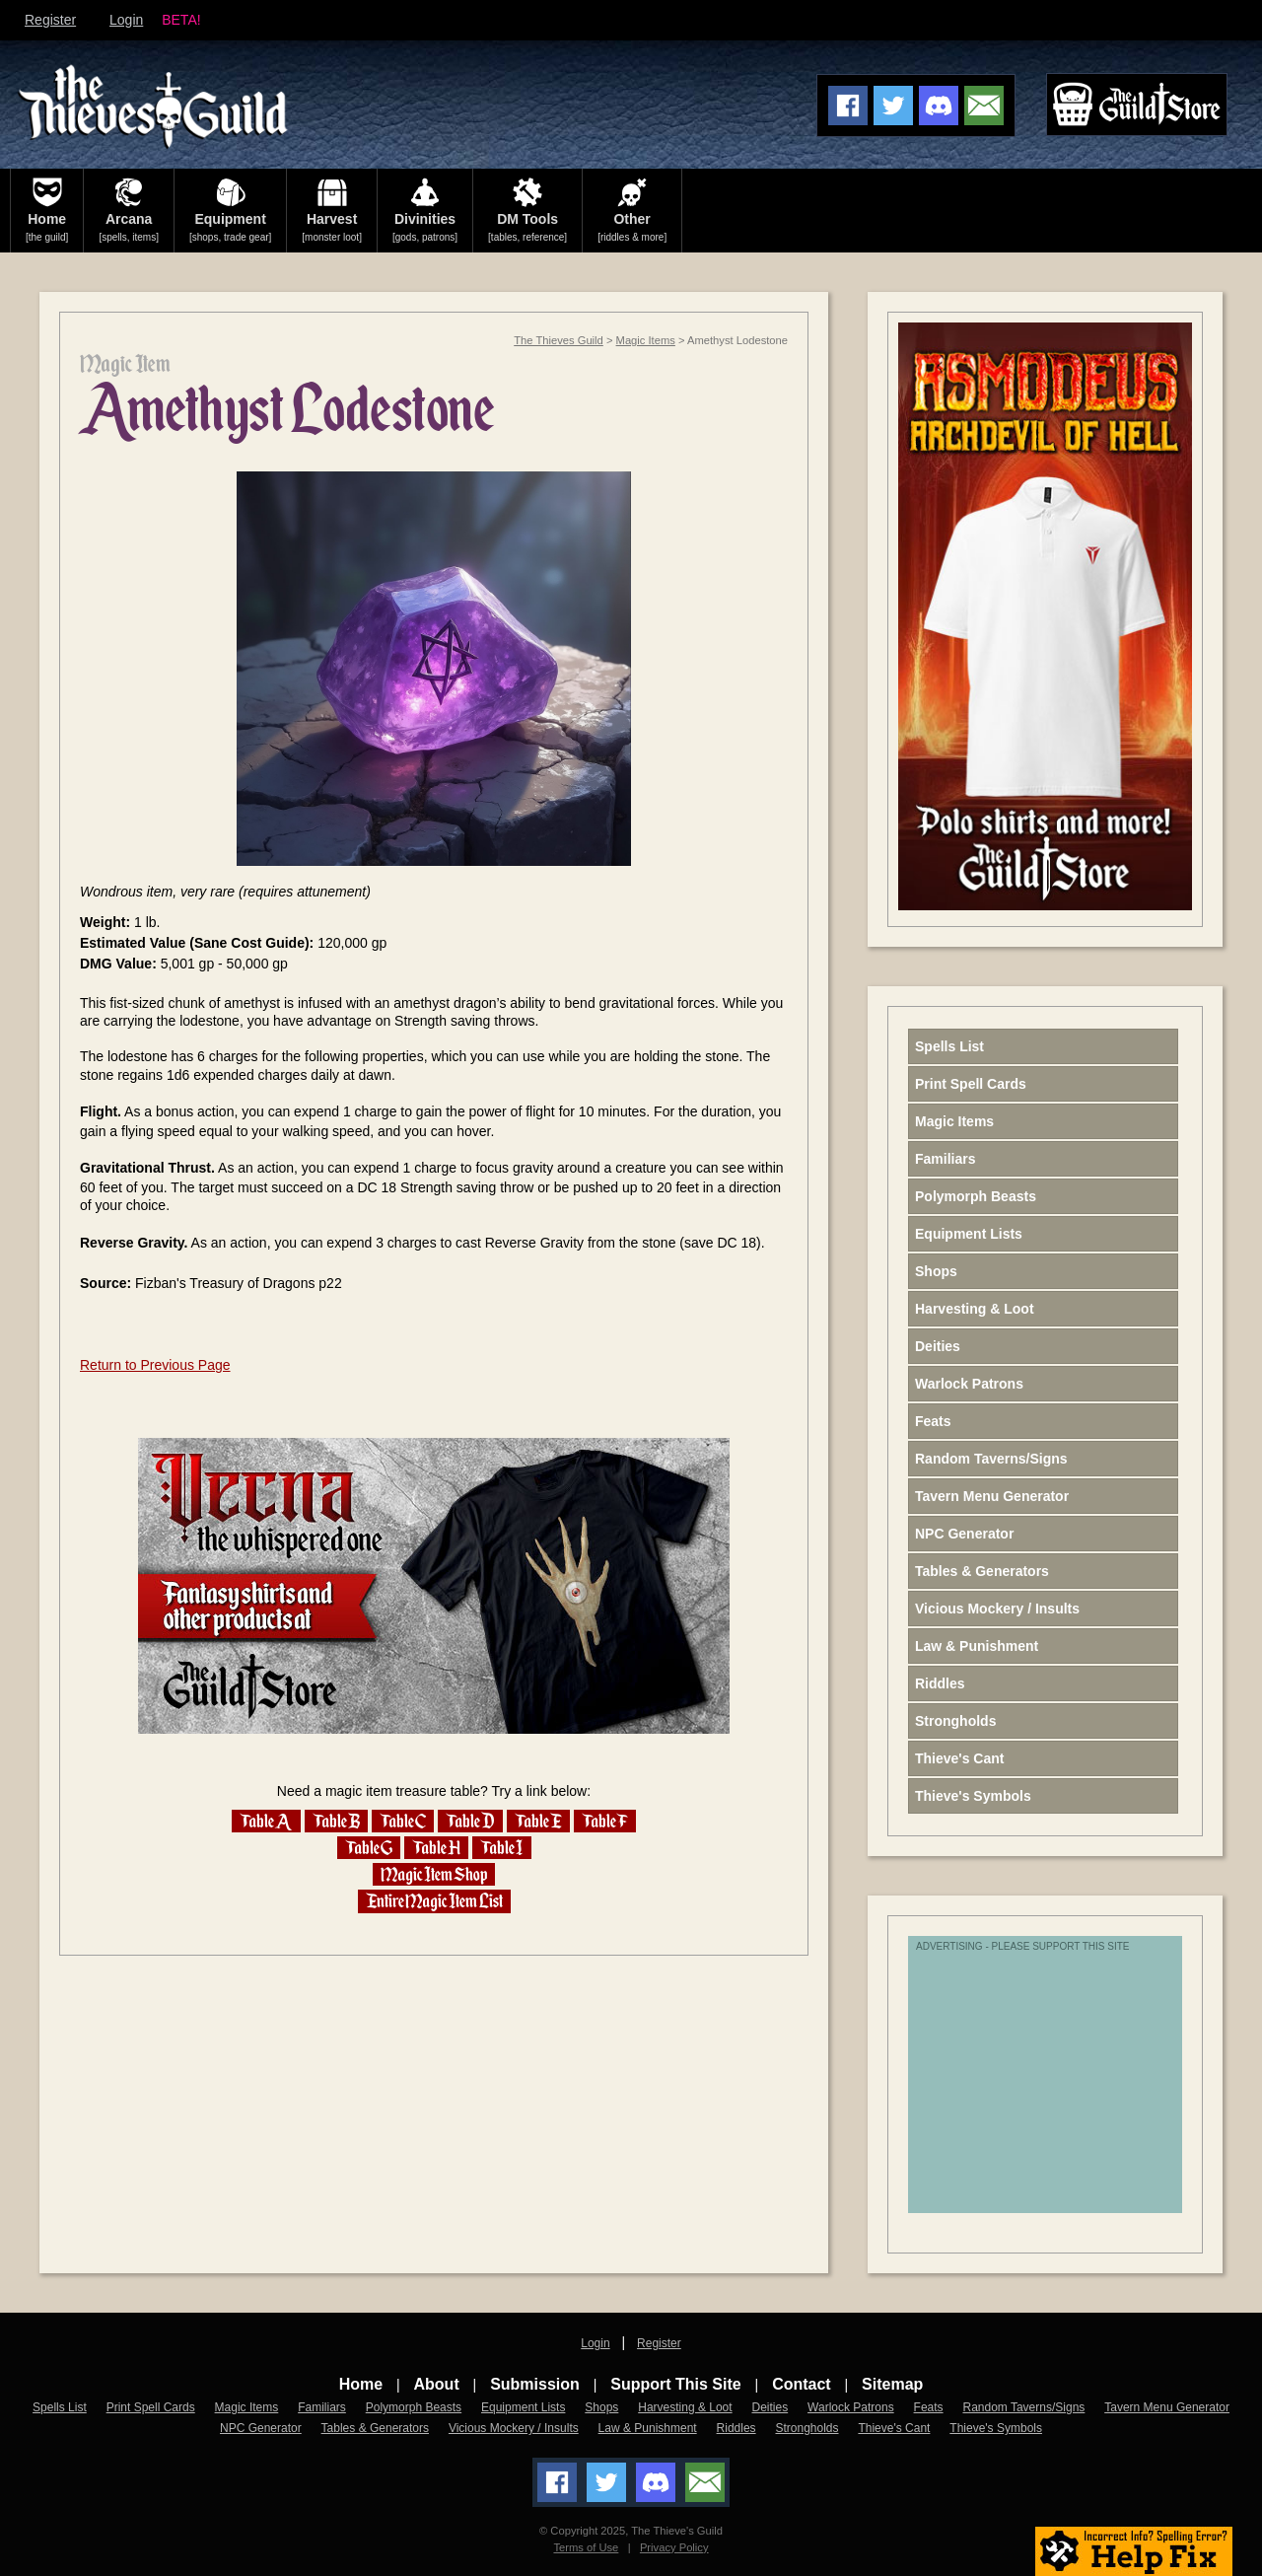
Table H (436, 1847)
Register (50, 20)
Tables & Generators (982, 1571)
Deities (937, 1346)
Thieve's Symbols (973, 1796)
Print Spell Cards (970, 1084)
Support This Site (675, 2384)
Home (361, 2384)
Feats (933, 1421)
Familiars (945, 1159)
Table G (368, 1847)
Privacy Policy (674, 2547)
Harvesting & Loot (974, 1309)
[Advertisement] (1070, 2085)
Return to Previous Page (155, 1365)
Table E (538, 1821)
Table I (502, 1847)
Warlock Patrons (969, 1384)
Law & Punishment (976, 1646)
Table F (605, 1821)
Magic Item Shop (434, 1874)
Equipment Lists (968, 1234)
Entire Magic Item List (434, 1901)
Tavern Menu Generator (992, 1496)
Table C (403, 1821)
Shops (936, 1271)
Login (126, 20)
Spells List (949, 1046)
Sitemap (892, 2384)
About (436, 2384)
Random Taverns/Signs (991, 1459)
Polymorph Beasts (975, 1196)
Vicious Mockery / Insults (997, 1608)
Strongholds (955, 1721)
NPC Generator (964, 1533)
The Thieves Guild (558, 340)
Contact (801, 2384)
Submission (535, 2384)
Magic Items (645, 340)
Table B (336, 1821)
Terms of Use (585, 2547)
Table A (266, 1821)
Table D (470, 1821)
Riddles (940, 1683)
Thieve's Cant (959, 1758)
